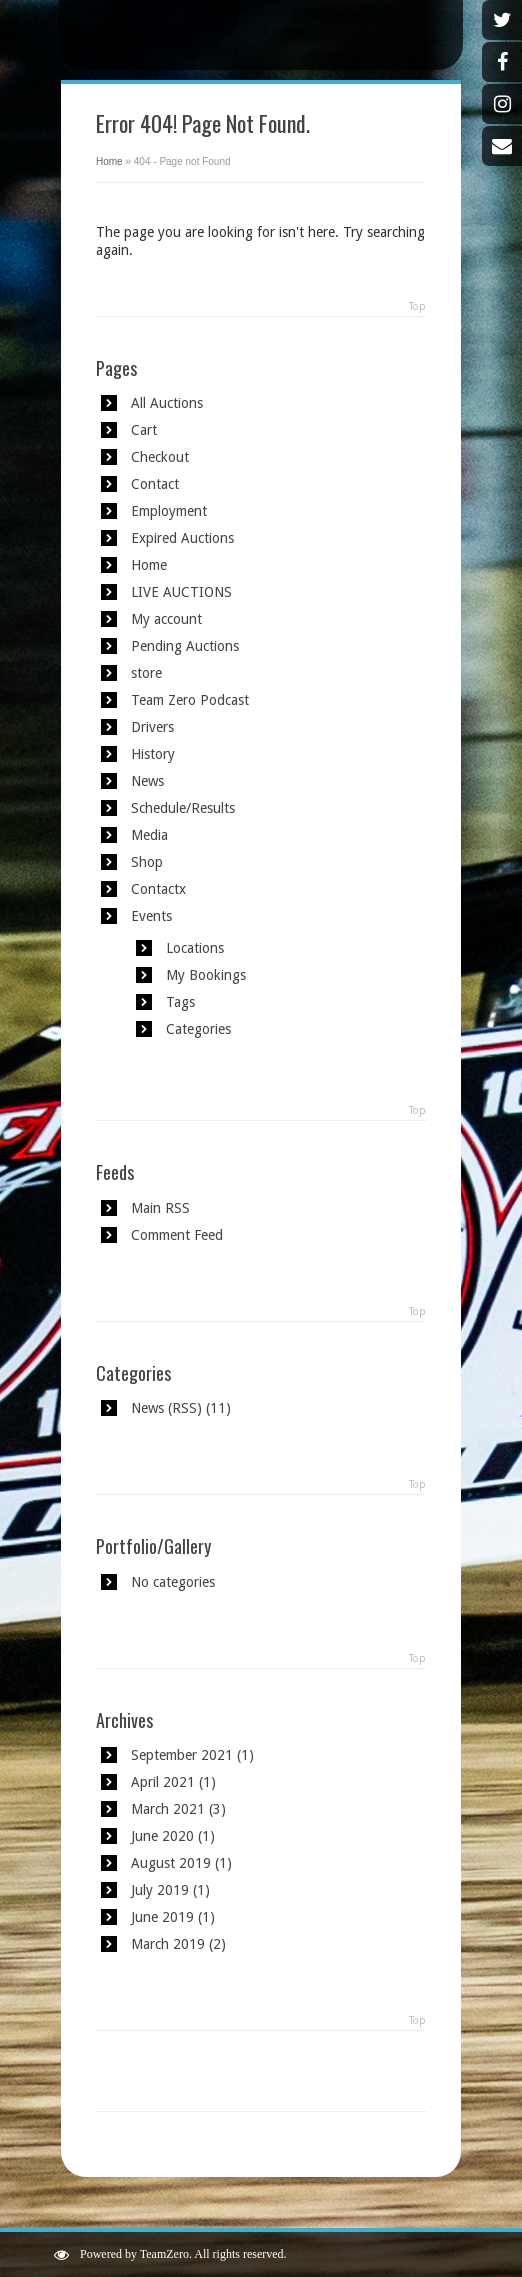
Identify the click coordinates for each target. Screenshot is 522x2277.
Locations (195, 948)
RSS (184, 1408)
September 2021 (182, 1755)
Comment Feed (177, 1235)
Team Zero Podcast (190, 700)
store (146, 673)
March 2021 (168, 1809)
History (153, 754)
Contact (155, 484)
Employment (169, 511)
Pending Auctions (185, 646)
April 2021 (163, 1782)
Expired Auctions (182, 538)
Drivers (152, 727)
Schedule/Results (183, 808)
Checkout (160, 457)
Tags (180, 1002)
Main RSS (160, 1208)
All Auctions (167, 403)
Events (151, 916)
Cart (144, 430)
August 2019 (171, 1863)
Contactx (158, 889)
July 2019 (160, 1890)
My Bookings (206, 975)
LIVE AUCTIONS (181, 592)
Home (109, 161)
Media (149, 835)
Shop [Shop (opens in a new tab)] (147, 862)
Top (417, 306)
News (147, 781)
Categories (198, 1029)
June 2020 (162, 1836)
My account (166, 619)
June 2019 (162, 1917)
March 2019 (168, 1944)
